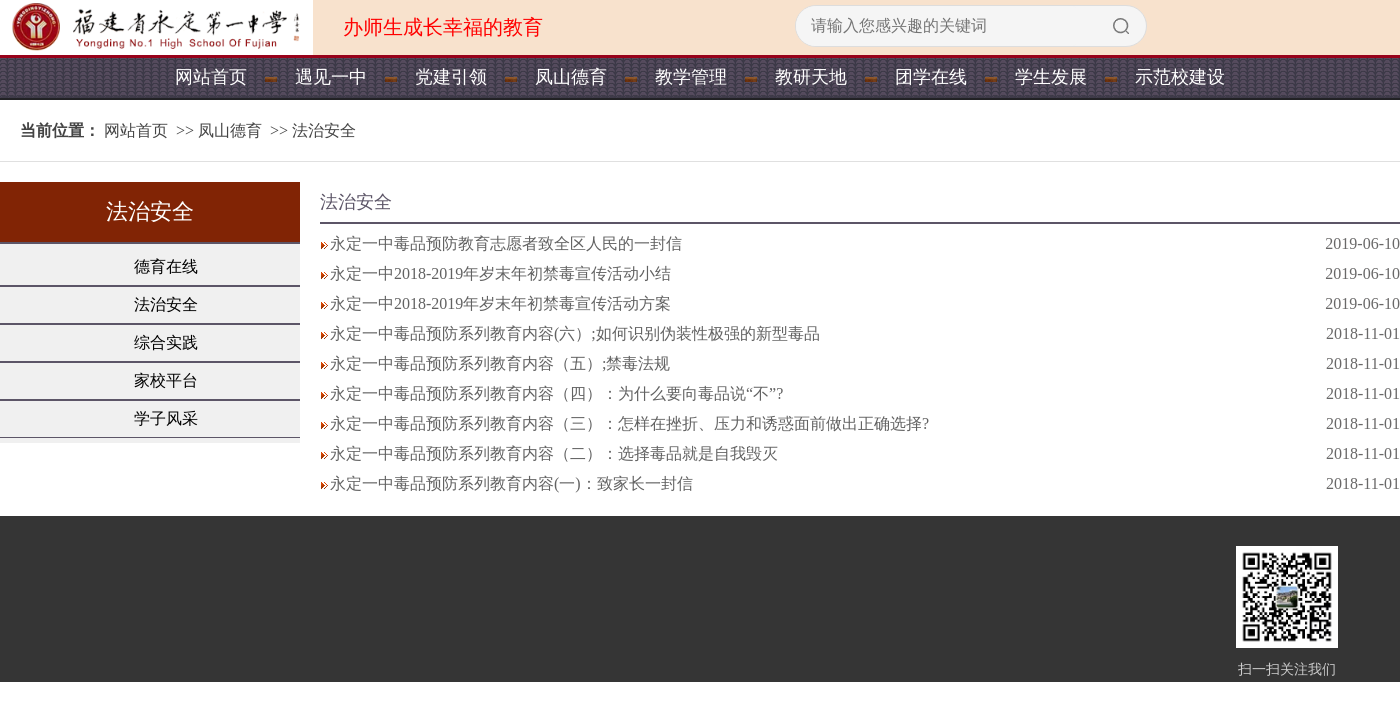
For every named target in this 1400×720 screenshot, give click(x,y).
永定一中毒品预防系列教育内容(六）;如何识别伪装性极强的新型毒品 (575, 333)
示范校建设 (1180, 77)
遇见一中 (331, 77)
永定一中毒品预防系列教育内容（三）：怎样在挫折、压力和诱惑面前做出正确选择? (629, 423)
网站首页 (211, 77)
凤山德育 (571, 77)
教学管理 (691, 77)
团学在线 (931, 77)
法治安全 (324, 130)
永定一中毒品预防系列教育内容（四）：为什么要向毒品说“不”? (556, 393)
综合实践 (166, 342)
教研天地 (811, 77)
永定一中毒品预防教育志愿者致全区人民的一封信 (506, 243)
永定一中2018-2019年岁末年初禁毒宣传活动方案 (500, 303)
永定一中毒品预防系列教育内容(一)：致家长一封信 (511, 483)
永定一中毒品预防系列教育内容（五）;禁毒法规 (500, 363)
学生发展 (1051, 77)
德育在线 (166, 266)
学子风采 (166, 418)
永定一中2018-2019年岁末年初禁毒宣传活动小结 (500, 273)
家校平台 (166, 380)
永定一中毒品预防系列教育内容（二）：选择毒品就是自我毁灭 (554, 453)
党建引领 (451, 77)
